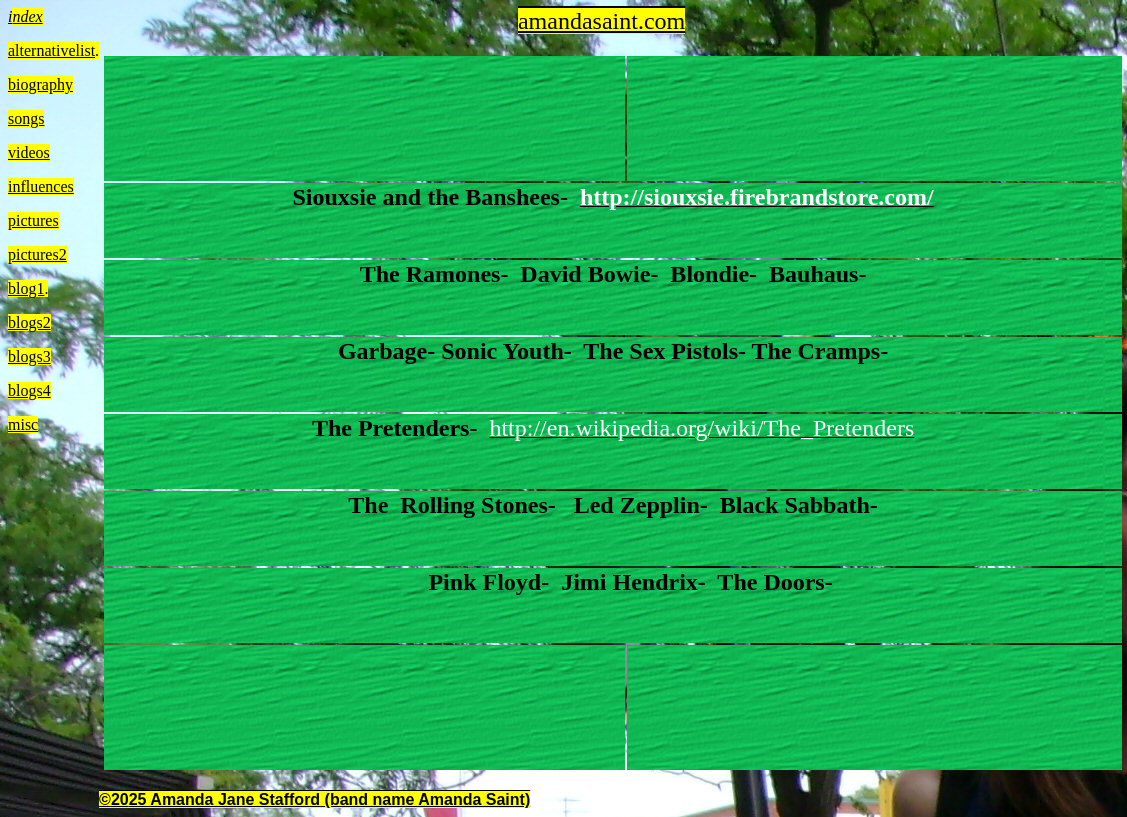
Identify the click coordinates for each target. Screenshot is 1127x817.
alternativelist (51, 50)
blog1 (26, 288)
